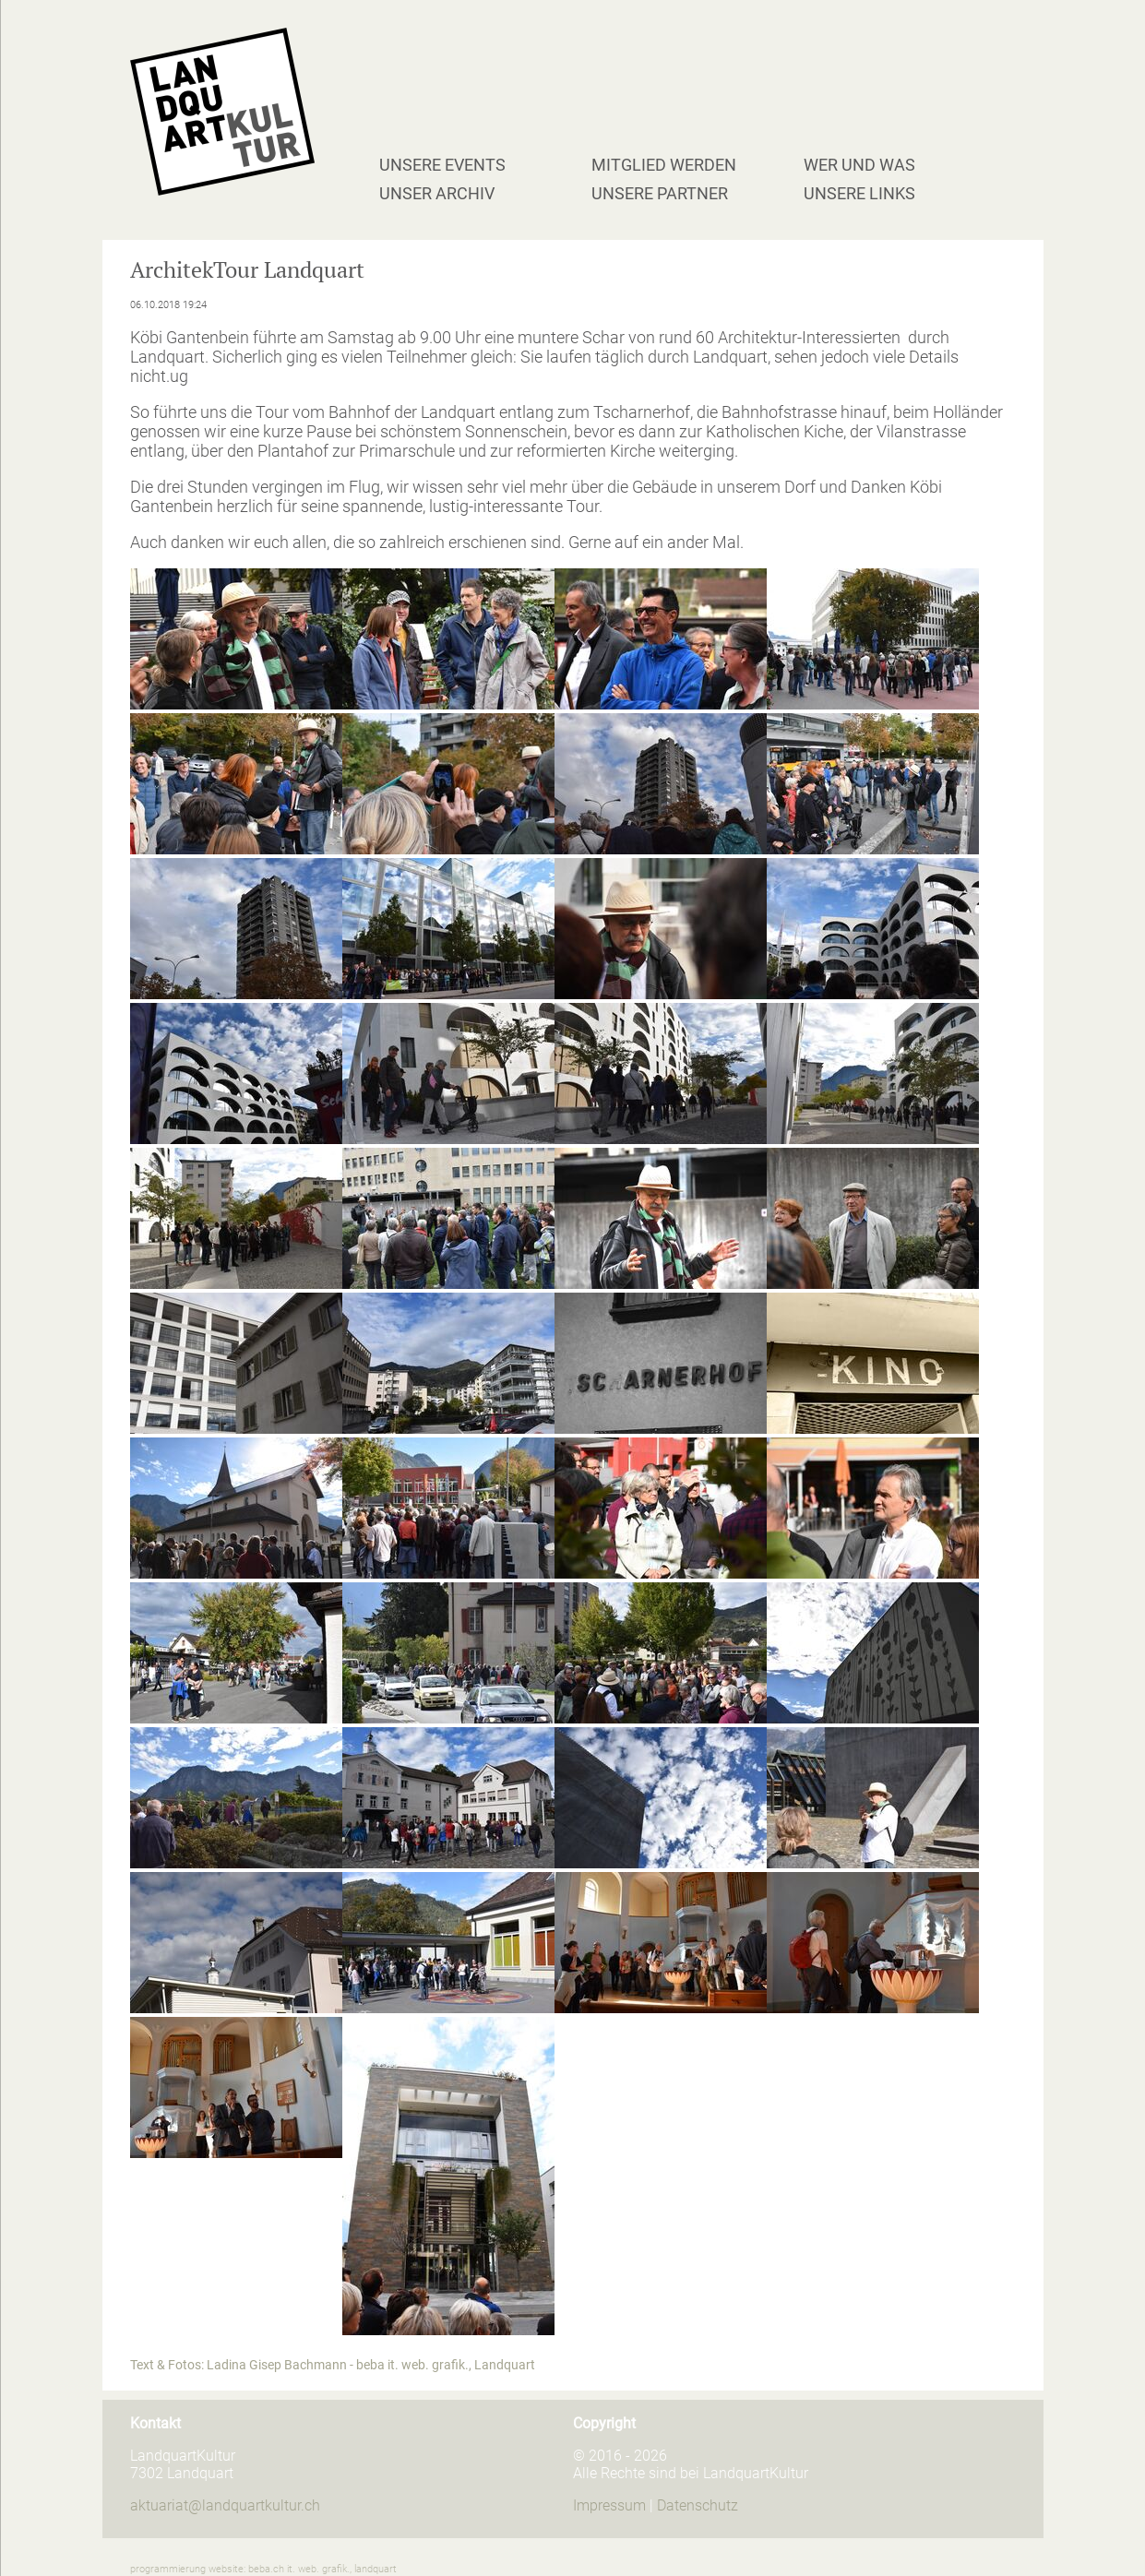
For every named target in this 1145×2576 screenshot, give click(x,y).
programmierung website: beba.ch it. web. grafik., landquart (263, 2569)
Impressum (609, 2505)
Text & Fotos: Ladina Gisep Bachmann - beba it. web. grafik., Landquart (332, 2364)
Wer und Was (859, 164)
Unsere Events (442, 164)
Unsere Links (859, 193)
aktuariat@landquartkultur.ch (225, 2505)
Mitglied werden (663, 164)
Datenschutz (697, 2505)
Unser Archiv (437, 193)
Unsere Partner (659, 193)
